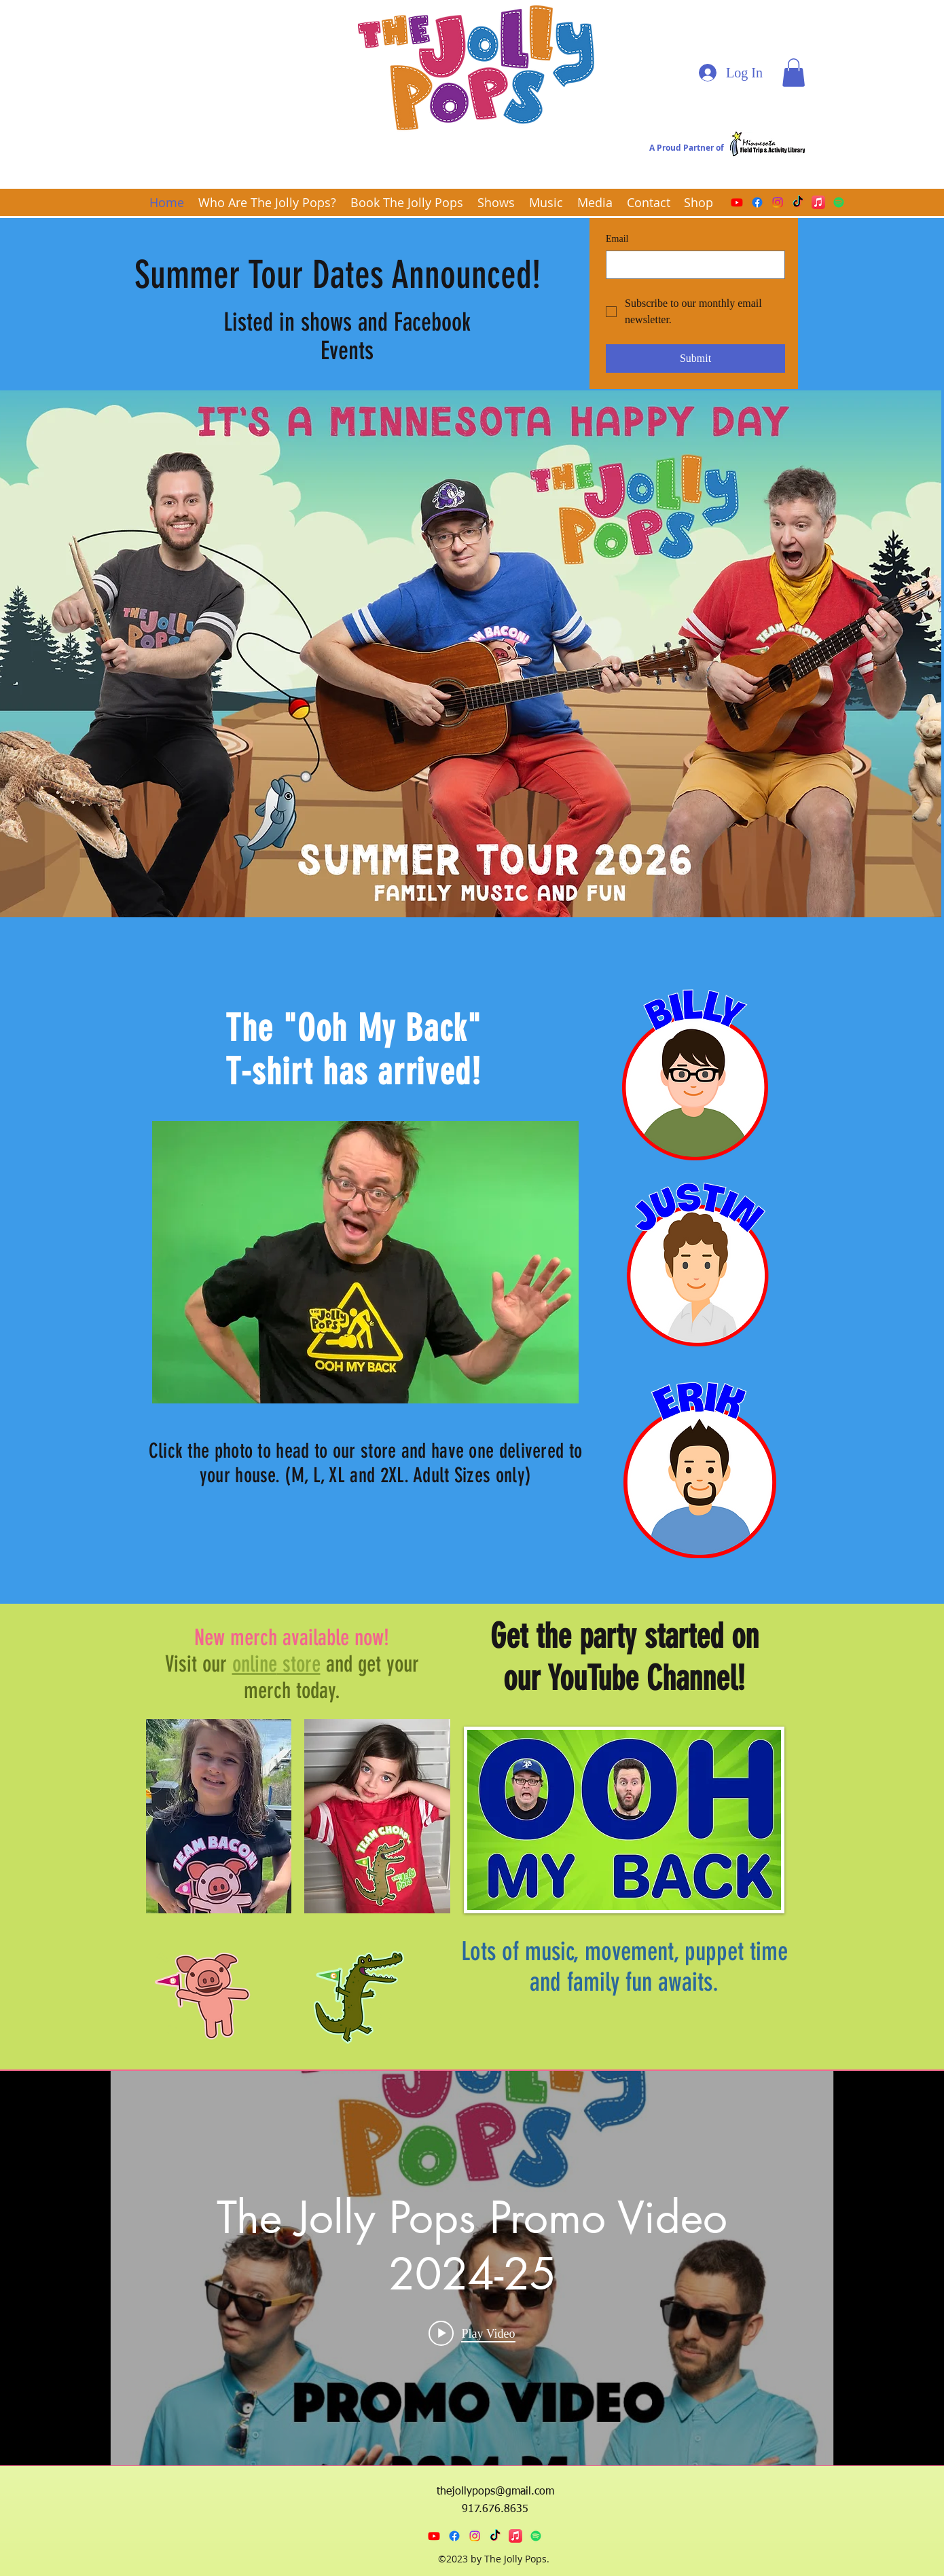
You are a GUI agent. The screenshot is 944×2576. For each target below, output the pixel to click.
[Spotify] (839, 202)
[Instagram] (777, 202)
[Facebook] (757, 202)
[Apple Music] (818, 202)
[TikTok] (798, 202)
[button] (793, 72)
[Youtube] (737, 202)
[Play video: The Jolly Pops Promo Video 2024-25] (472, 2333)
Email (617, 239)
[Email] (691, 264)
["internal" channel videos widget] (472, 2268)
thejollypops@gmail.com (495, 2491)
